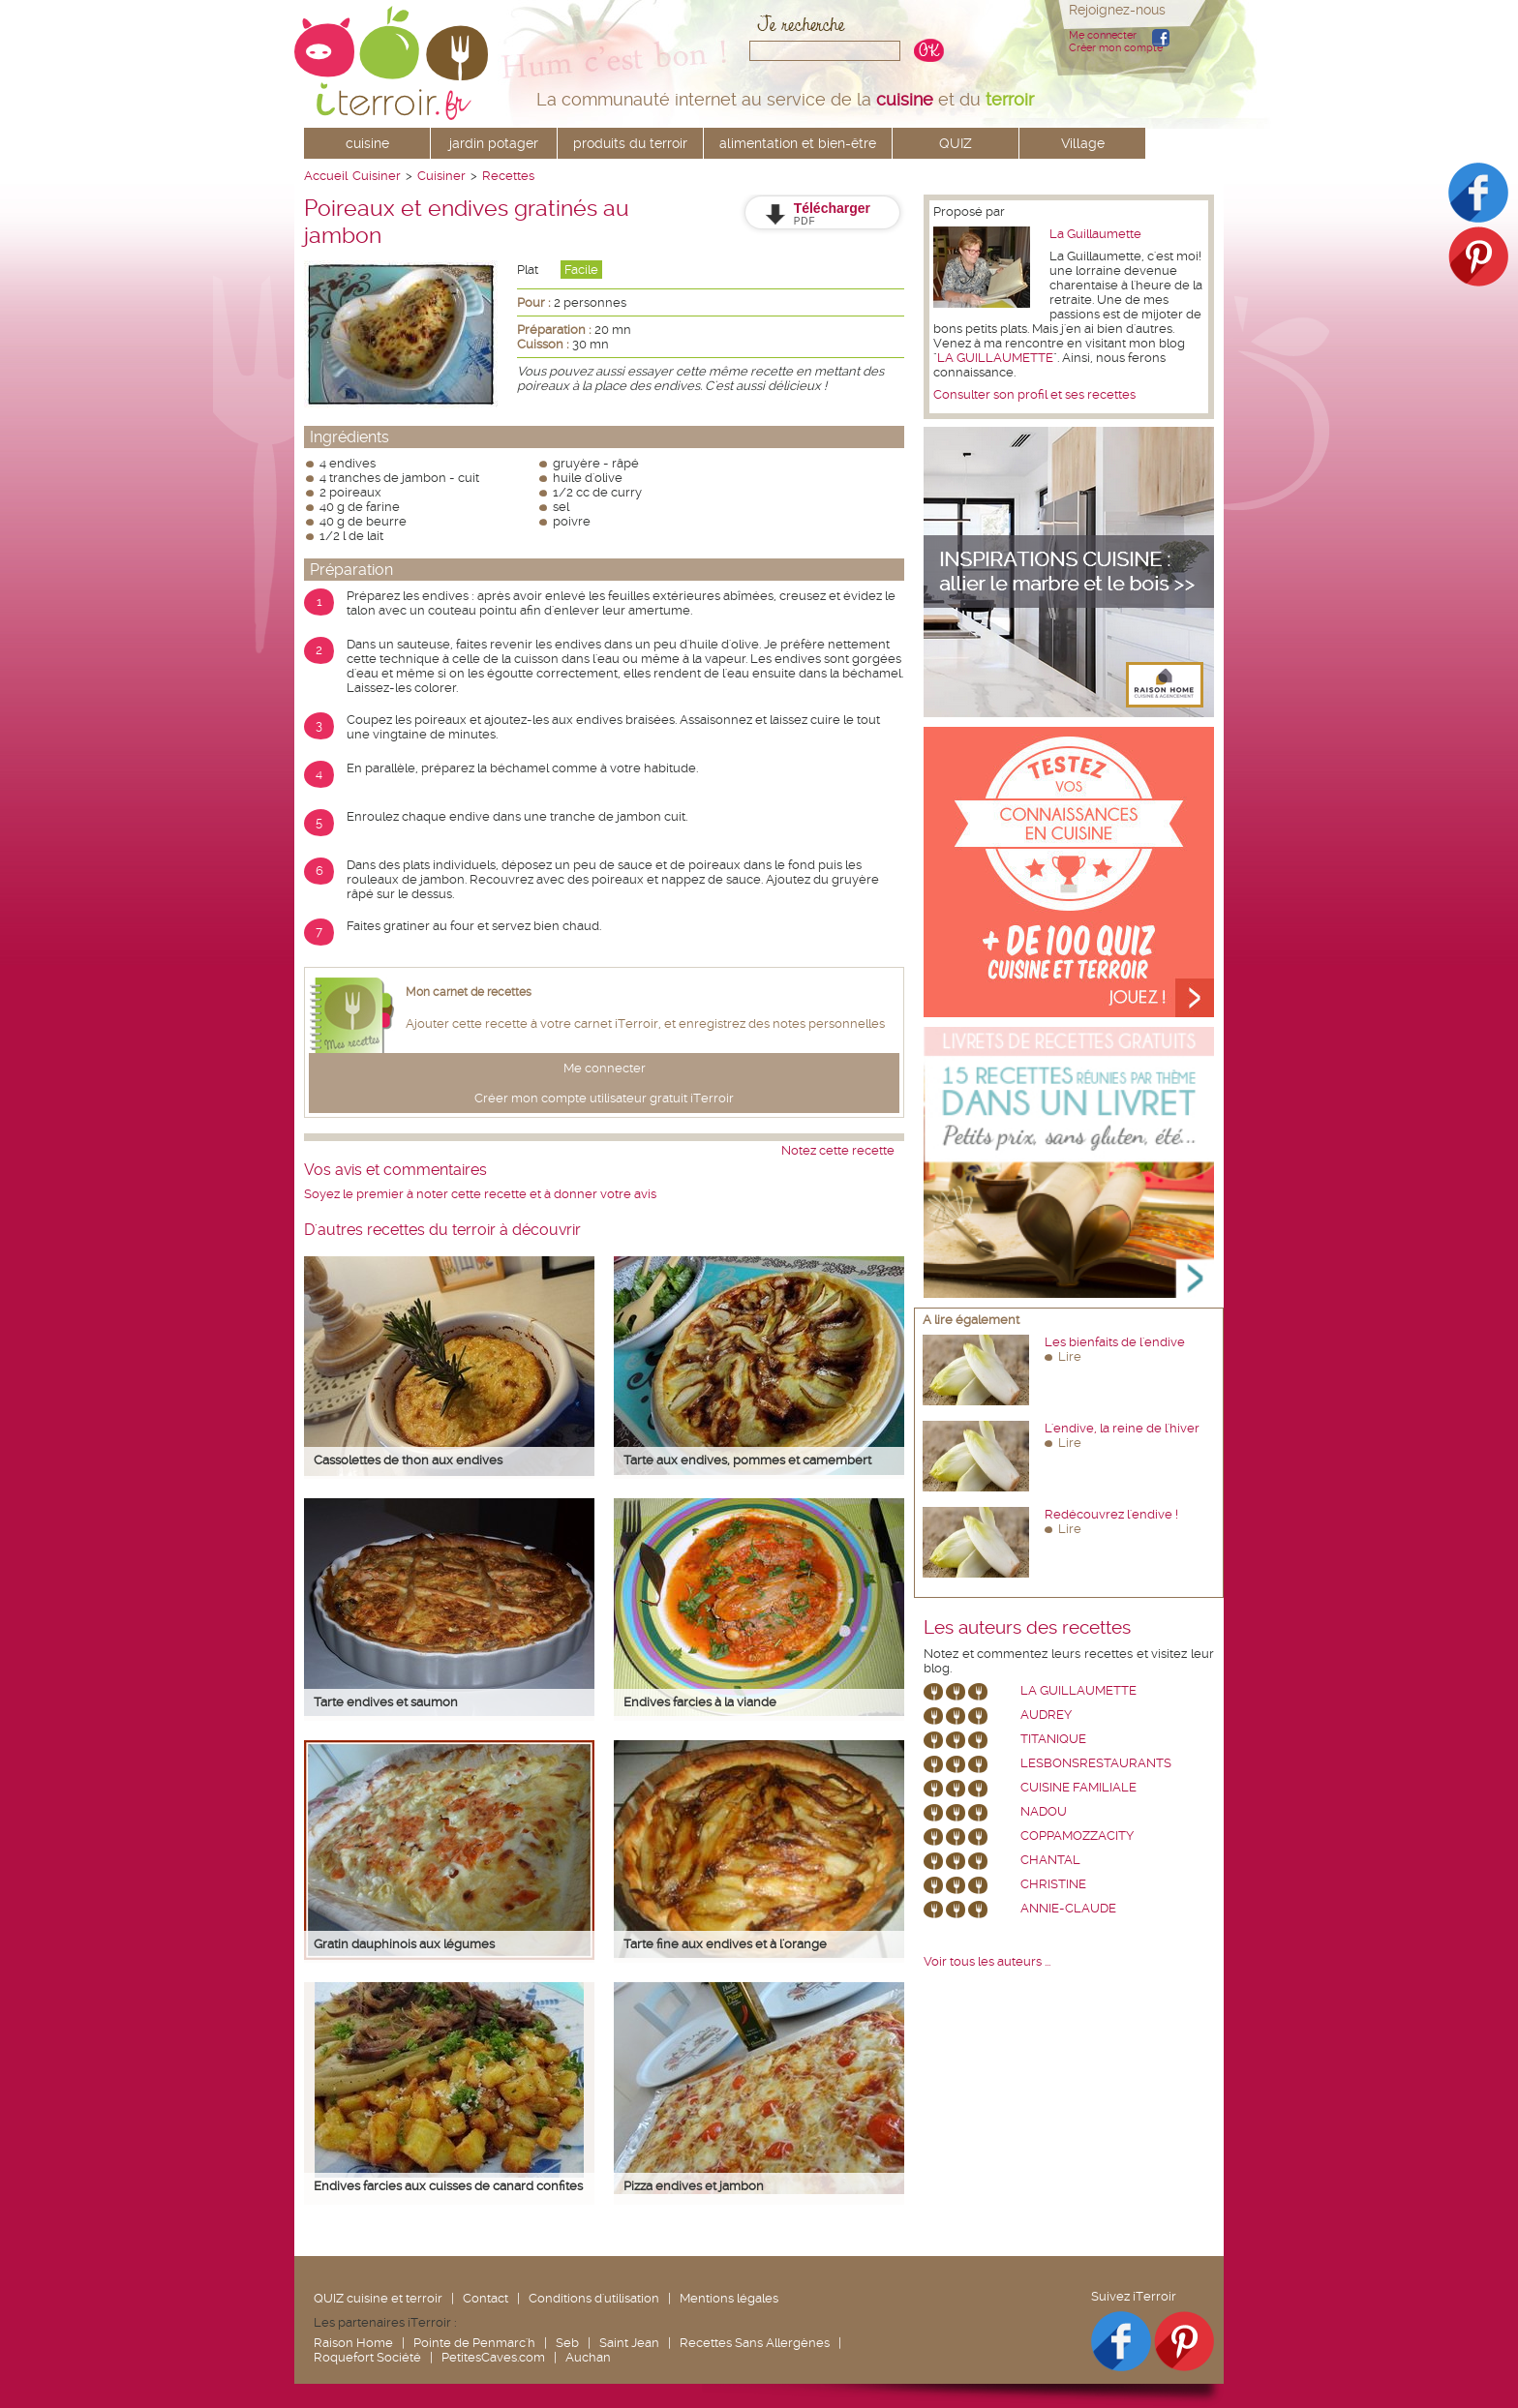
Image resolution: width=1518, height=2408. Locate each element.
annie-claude (1068, 1908)
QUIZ (955, 143)
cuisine (367, 143)
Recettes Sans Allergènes (755, 2342)
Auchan (588, 2357)
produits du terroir (630, 143)
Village (1083, 143)
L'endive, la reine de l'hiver (1122, 1428)
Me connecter (1103, 35)
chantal (1050, 1859)
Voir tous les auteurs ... (987, 1961)
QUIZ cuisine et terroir (378, 2298)
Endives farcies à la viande (699, 1702)
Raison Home (353, 2342)
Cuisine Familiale (1078, 1787)
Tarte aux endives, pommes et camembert (747, 1460)
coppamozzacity (1077, 1835)
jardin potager (493, 143)
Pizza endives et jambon (693, 2186)
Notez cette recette (838, 1150)
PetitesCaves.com (493, 2357)
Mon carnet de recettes (468, 992)
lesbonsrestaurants (1095, 1763)
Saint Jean (629, 2342)
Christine (1053, 1884)
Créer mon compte (1116, 48)
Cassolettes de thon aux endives (408, 1460)
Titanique (1053, 1738)
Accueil (326, 175)
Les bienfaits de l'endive (1115, 1342)
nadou (1043, 1811)
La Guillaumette (1095, 233)
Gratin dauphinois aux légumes (404, 1944)
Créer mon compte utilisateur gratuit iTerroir (604, 1098)
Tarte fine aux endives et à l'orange (725, 1944)
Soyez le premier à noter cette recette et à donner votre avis (480, 1194)
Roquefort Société (367, 2357)
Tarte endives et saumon (386, 1702)
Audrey (1046, 1714)
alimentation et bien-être (797, 143)
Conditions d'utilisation (594, 2298)
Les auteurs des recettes (1027, 1628)
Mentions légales (729, 2298)
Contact (485, 2298)
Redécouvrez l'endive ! (1111, 1514)
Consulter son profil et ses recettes (1034, 394)
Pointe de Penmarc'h (474, 2342)
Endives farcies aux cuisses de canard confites (448, 2186)
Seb (567, 2342)
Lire (1069, 1356)
